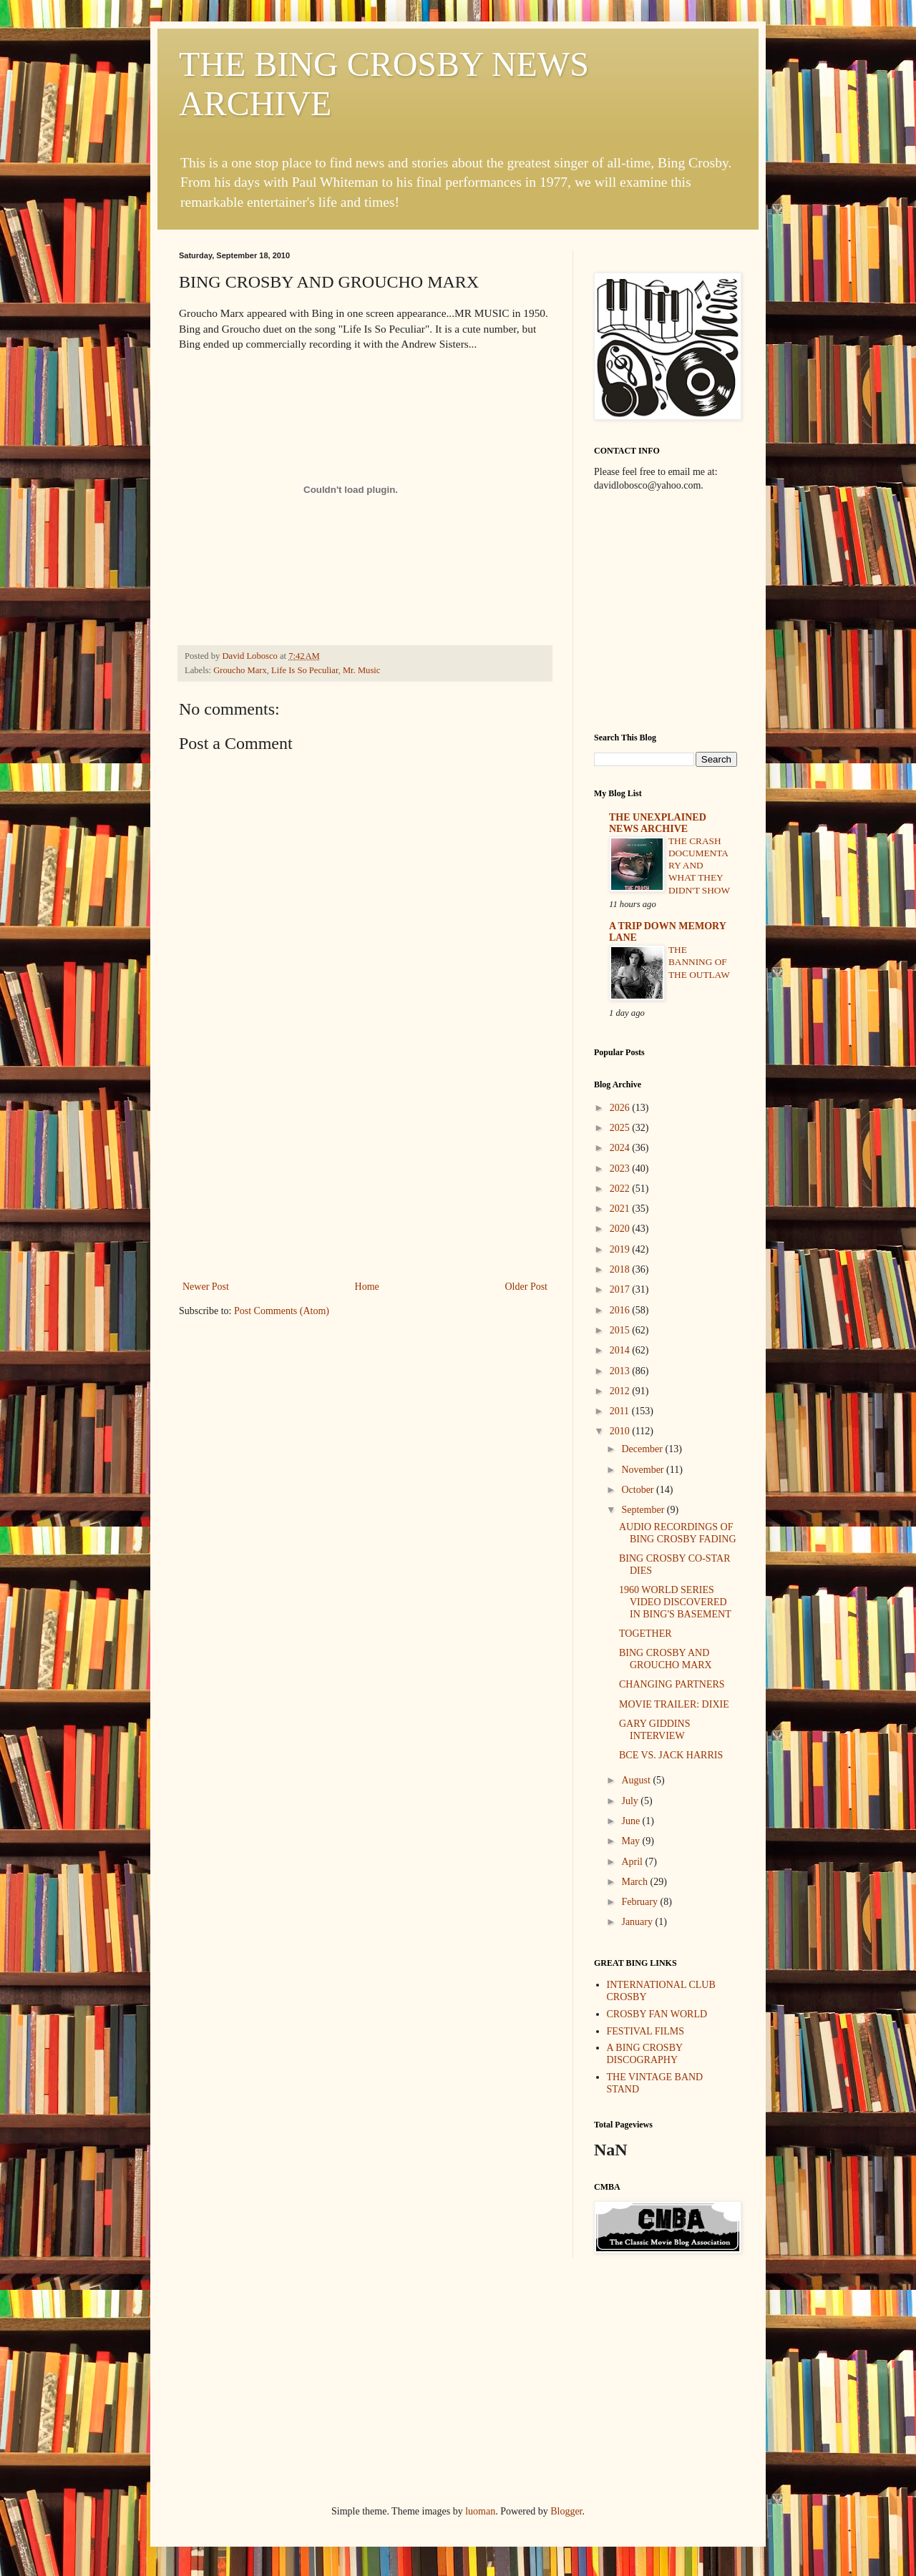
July (630, 1801)
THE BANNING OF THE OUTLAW (699, 962)
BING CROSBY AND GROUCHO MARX (665, 1658)
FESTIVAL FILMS (646, 2031)
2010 (621, 1431)
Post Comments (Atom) (281, 1311)
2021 (621, 1208)
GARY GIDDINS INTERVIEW (654, 1729)
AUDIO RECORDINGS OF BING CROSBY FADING (677, 1533)
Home (367, 1286)
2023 (621, 1168)
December (643, 1449)
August (637, 1780)
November (643, 1469)
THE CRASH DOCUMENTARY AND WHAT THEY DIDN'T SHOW (699, 866)
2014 (621, 1350)
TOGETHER (645, 1633)
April (633, 1861)
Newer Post (205, 1286)
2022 (621, 1188)
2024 (621, 1147)
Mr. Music (361, 670)
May (631, 1841)
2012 (621, 1391)
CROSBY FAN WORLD (657, 2014)
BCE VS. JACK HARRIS (671, 1755)
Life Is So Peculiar (304, 670)
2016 (621, 1310)
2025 (621, 1127)
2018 (621, 1269)
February (640, 1901)
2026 (621, 1107)
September (643, 1509)
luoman (480, 2511)
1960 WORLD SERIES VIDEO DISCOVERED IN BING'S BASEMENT (675, 1602)
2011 (621, 1411)
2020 (621, 1228)
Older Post (526, 1286)
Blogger (566, 2511)
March (635, 1881)
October (638, 1489)
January (638, 1921)
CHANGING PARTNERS (672, 1684)
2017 (621, 1289)
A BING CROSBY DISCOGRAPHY (645, 2053)
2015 (621, 1330)
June (631, 1821)
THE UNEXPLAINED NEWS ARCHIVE (657, 823)
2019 (621, 1249)
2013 (621, 1371)
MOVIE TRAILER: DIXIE (674, 1704)
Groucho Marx (240, 670)
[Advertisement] (365, 1170)
